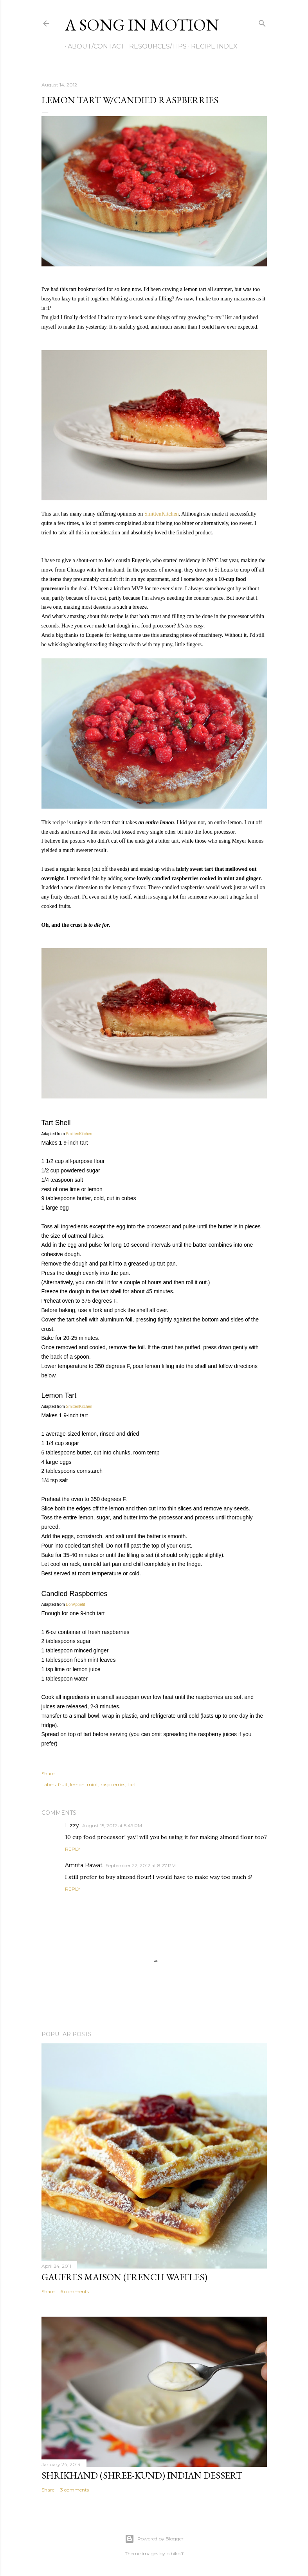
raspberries (113, 1784)
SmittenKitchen (161, 514)
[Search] (262, 21)
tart (132, 1784)
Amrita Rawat (84, 1865)
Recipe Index (211, 46)
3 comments (74, 2490)
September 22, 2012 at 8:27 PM (141, 1865)
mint (92, 1784)
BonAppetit (75, 1604)
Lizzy (72, 1825)
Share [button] (47, 1773)
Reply (72, 1849)
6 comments (74, 2291)
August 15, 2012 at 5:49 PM (112, 1825)
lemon (77, 1784)
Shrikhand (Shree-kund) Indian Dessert (141, 2475)
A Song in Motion (142, 25)
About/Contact (93, 46)
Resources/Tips (155, 46)
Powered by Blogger (154, 2539)
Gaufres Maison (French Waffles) (124, 2277)
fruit (63, 1784)
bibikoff (175, 2553)
